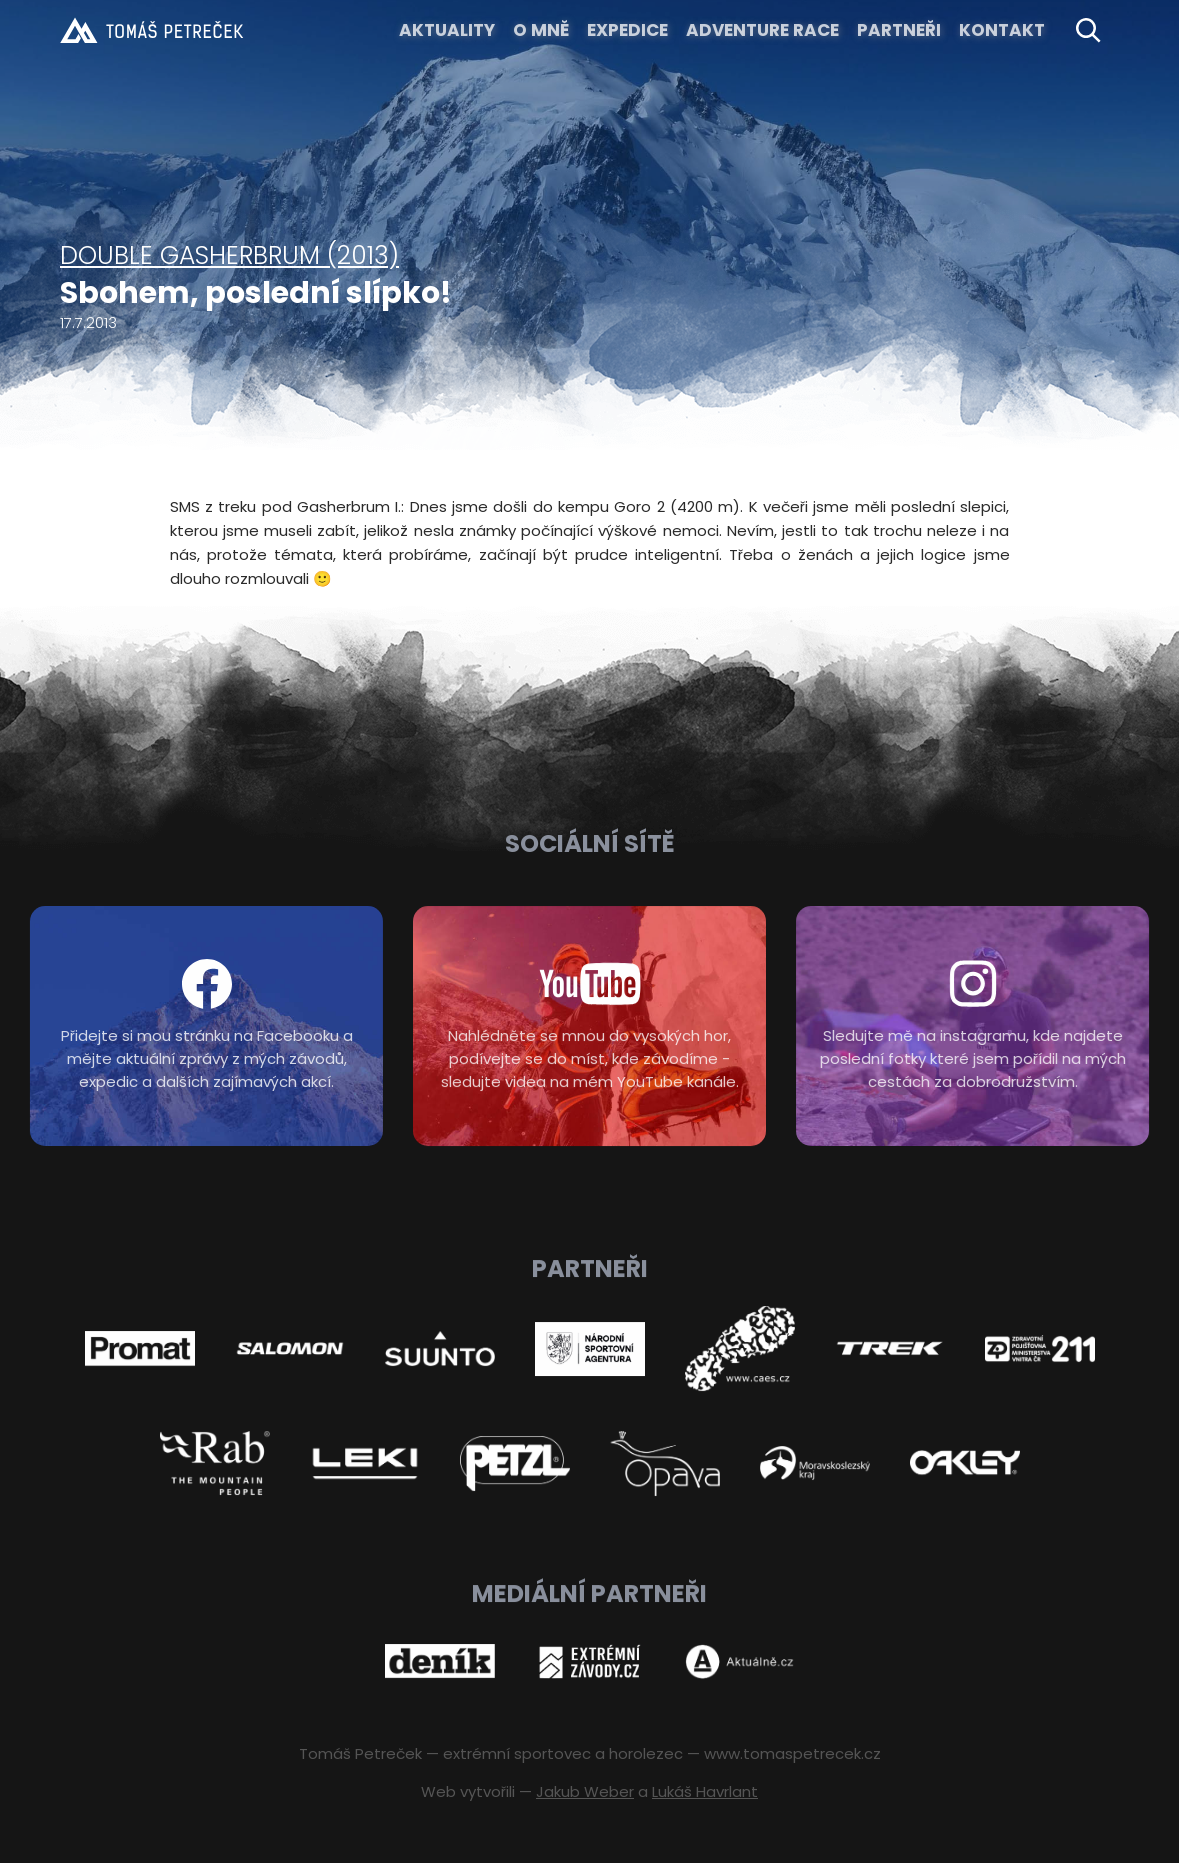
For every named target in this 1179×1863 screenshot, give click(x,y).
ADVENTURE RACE (762, 30)
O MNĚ (541, 30)
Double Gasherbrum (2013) (229, 255)
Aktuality (447, 30)
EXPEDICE (627, 30)
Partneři (899, 30)
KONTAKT (1002, 30)
